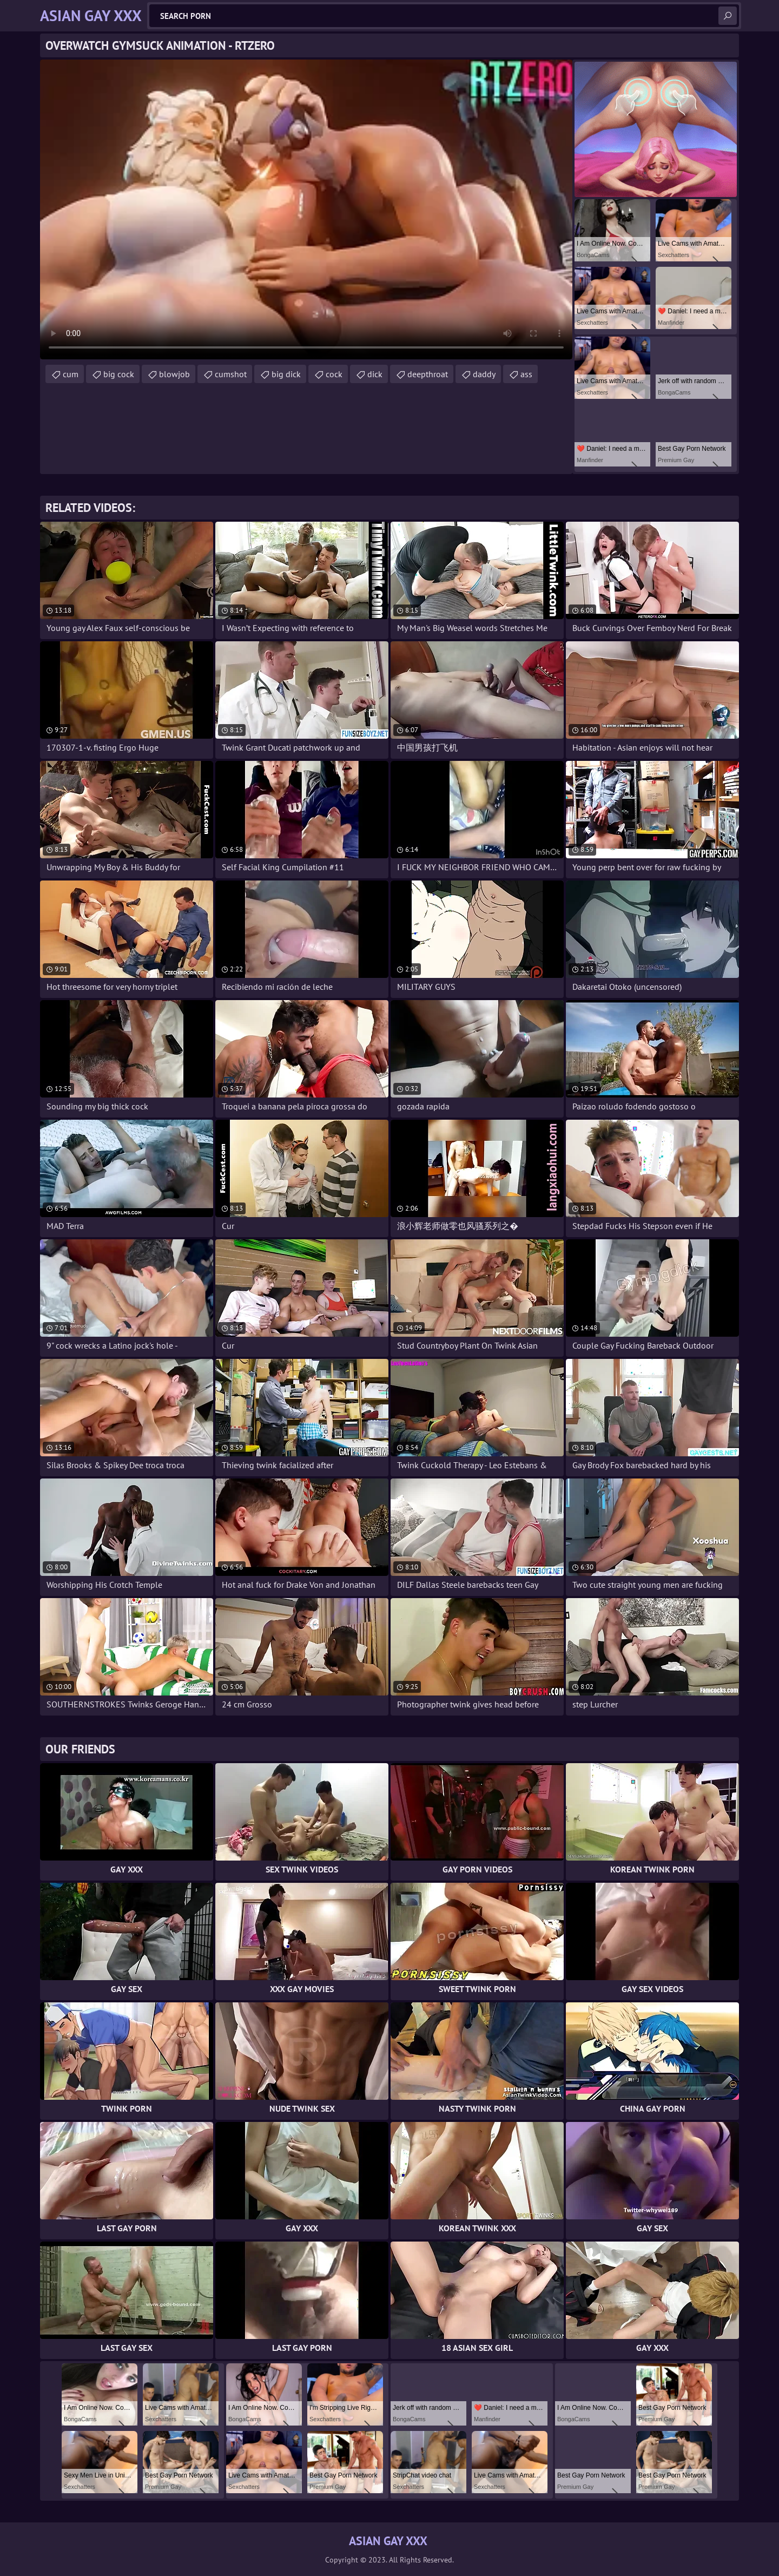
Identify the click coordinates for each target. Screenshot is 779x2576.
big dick (286, 374)
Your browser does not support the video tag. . (306, 209)
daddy (484, 374)
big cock (118, 374)
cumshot (231, 374)
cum (70, 374)
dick (374, 374)
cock (334, 374)
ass (526, 374)
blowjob (174, 374)
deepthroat (427, 374)
